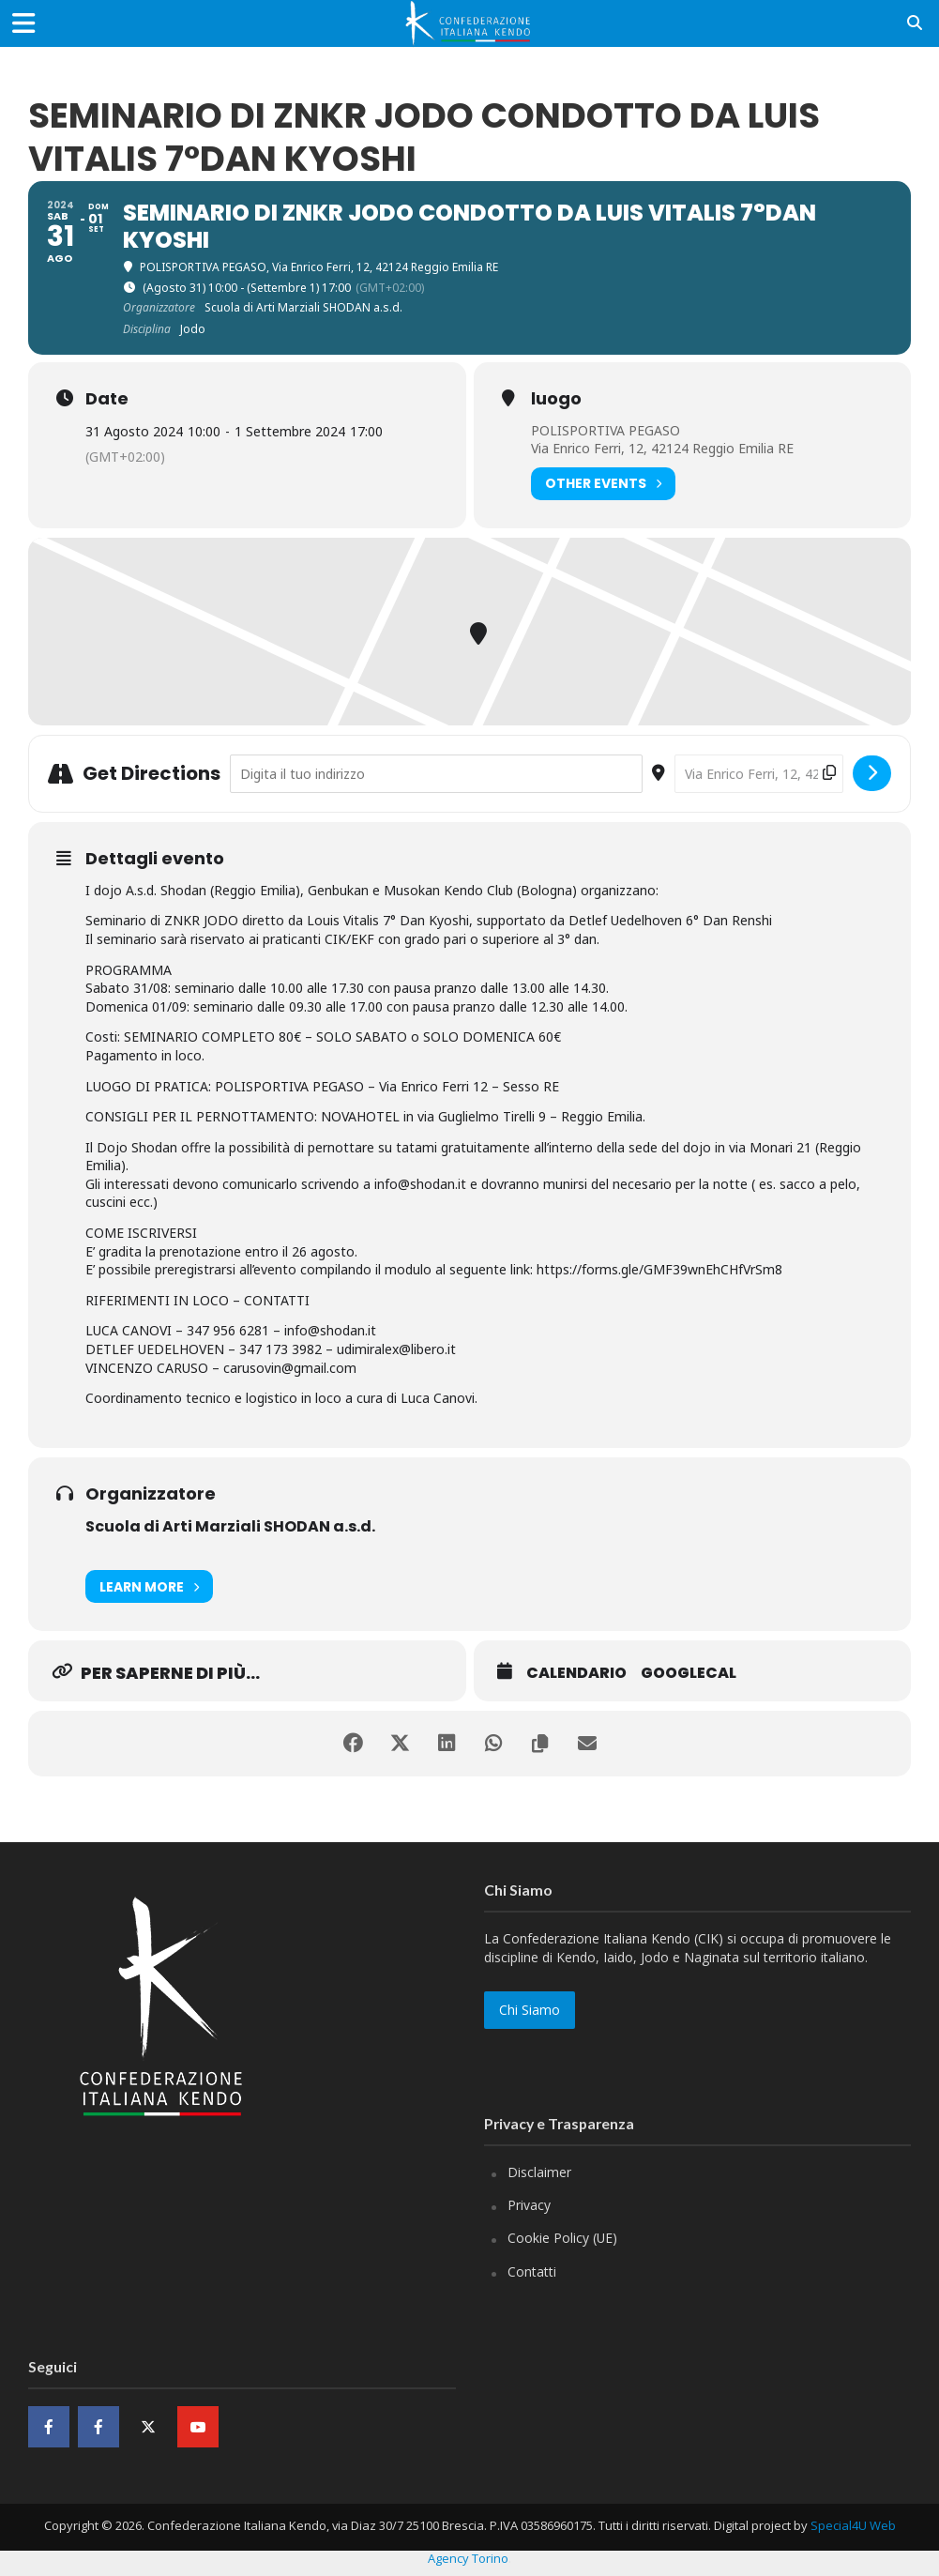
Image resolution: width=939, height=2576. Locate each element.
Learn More (149, 1586)
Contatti (531, 2271)
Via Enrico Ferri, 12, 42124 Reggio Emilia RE (662, 448)
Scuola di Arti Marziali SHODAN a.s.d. (230, 1526)
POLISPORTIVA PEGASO (605, 430)
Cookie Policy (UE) (562, 2238)
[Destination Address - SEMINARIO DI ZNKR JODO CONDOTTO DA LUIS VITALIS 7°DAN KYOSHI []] (758, 774)
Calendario (576, 1673)
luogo (556, 398)
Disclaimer (539, 2172)
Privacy (529, 2205)
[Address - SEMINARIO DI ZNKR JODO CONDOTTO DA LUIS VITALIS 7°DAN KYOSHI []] (436, 774)
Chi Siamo (529, 2010)
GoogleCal (688, 1673)
